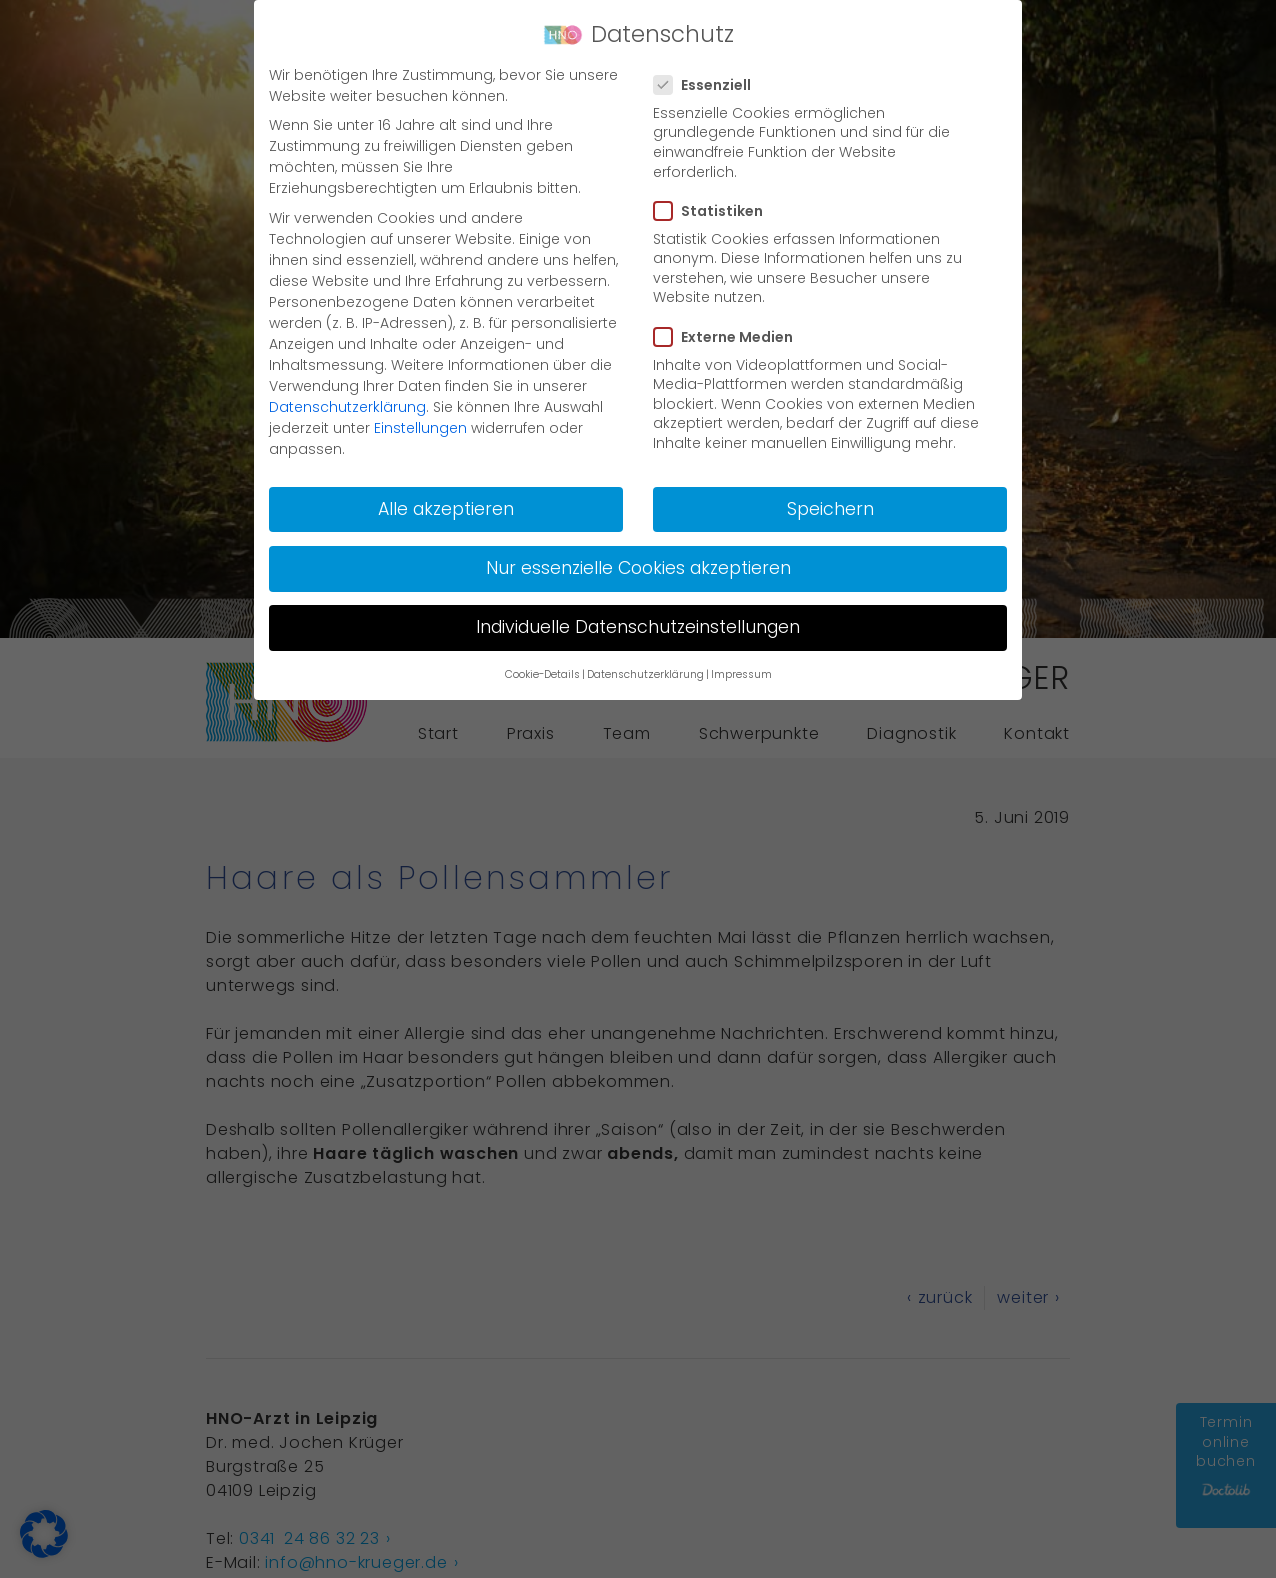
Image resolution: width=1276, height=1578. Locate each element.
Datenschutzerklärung (347, 407)
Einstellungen (420, 428)
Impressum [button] (741, 674)
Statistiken (714, 211)
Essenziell (708, 85)
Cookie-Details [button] (542, 674)
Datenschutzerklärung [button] (645, 674)
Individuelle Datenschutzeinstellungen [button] (638, 627)
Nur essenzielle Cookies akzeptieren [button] (638, 568)
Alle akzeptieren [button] (446, 509)
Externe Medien (729, 337)
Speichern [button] (830, 509)
